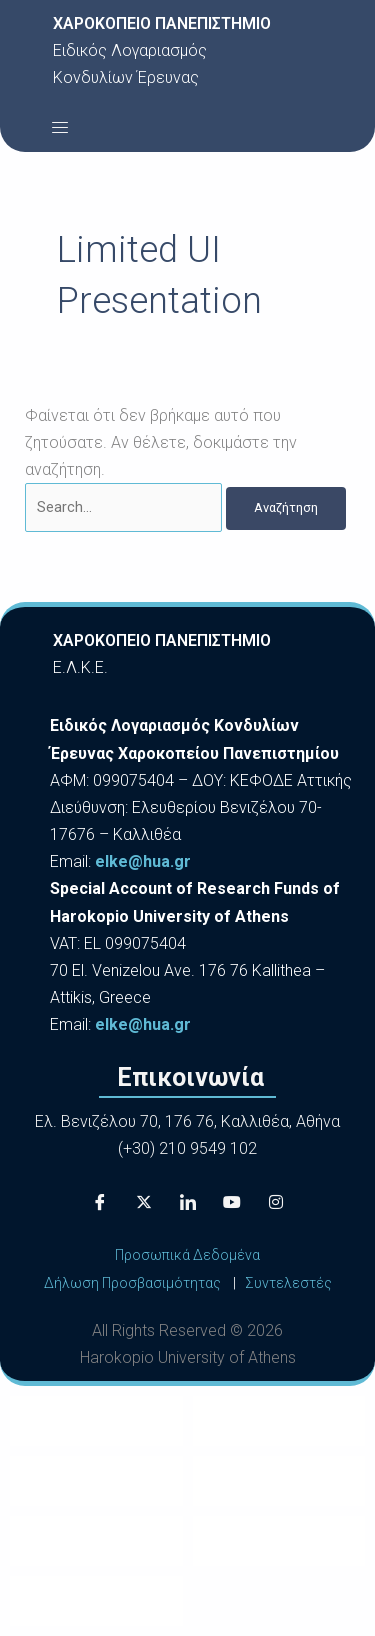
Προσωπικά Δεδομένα (187, 1255)
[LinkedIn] (188, 1202)
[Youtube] (232, 1202)
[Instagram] (276, 1202)
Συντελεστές (288, 1283)
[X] (144, 1202)
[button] (60, 127)
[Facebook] (100, 1202)
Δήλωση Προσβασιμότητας (132, 1283)
